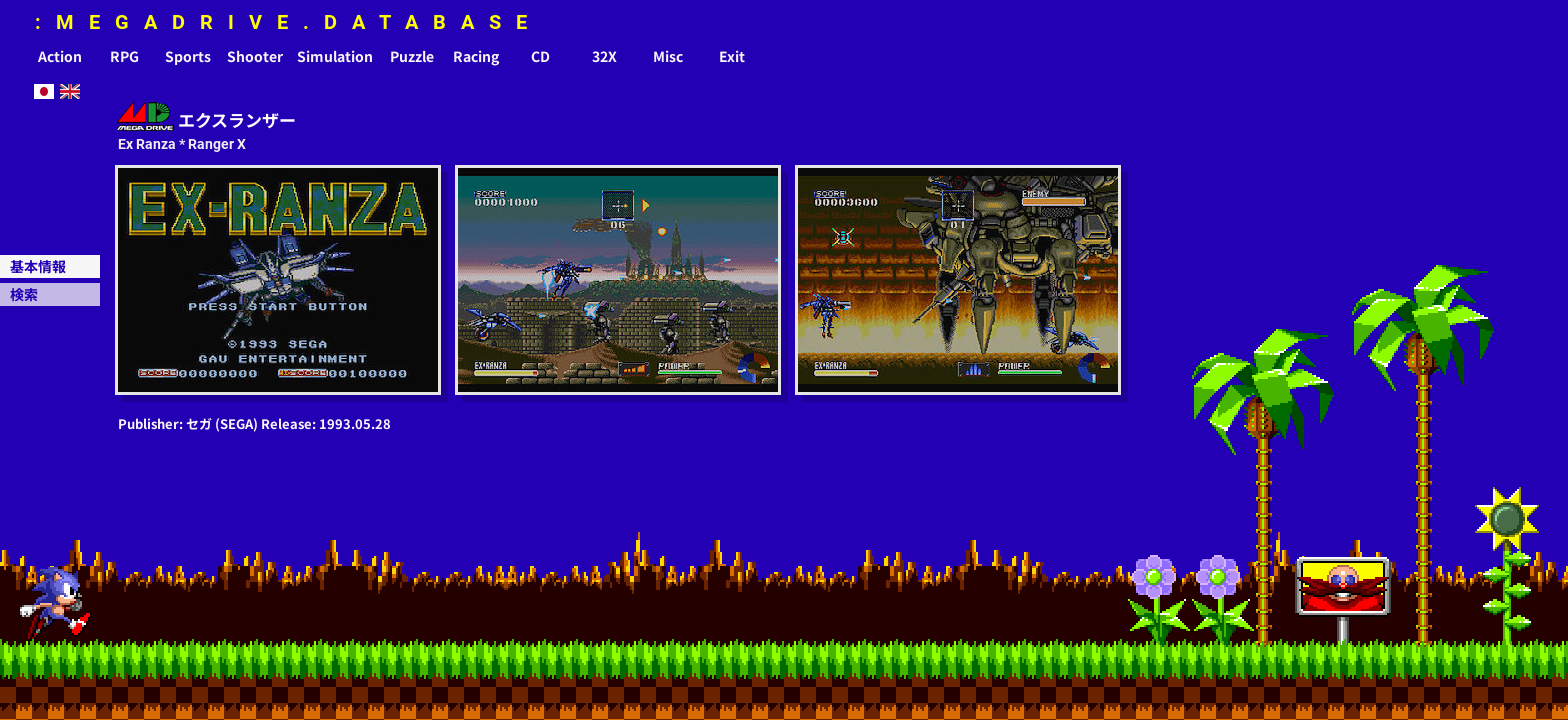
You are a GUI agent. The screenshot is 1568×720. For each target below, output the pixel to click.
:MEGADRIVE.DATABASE (288, 22)
